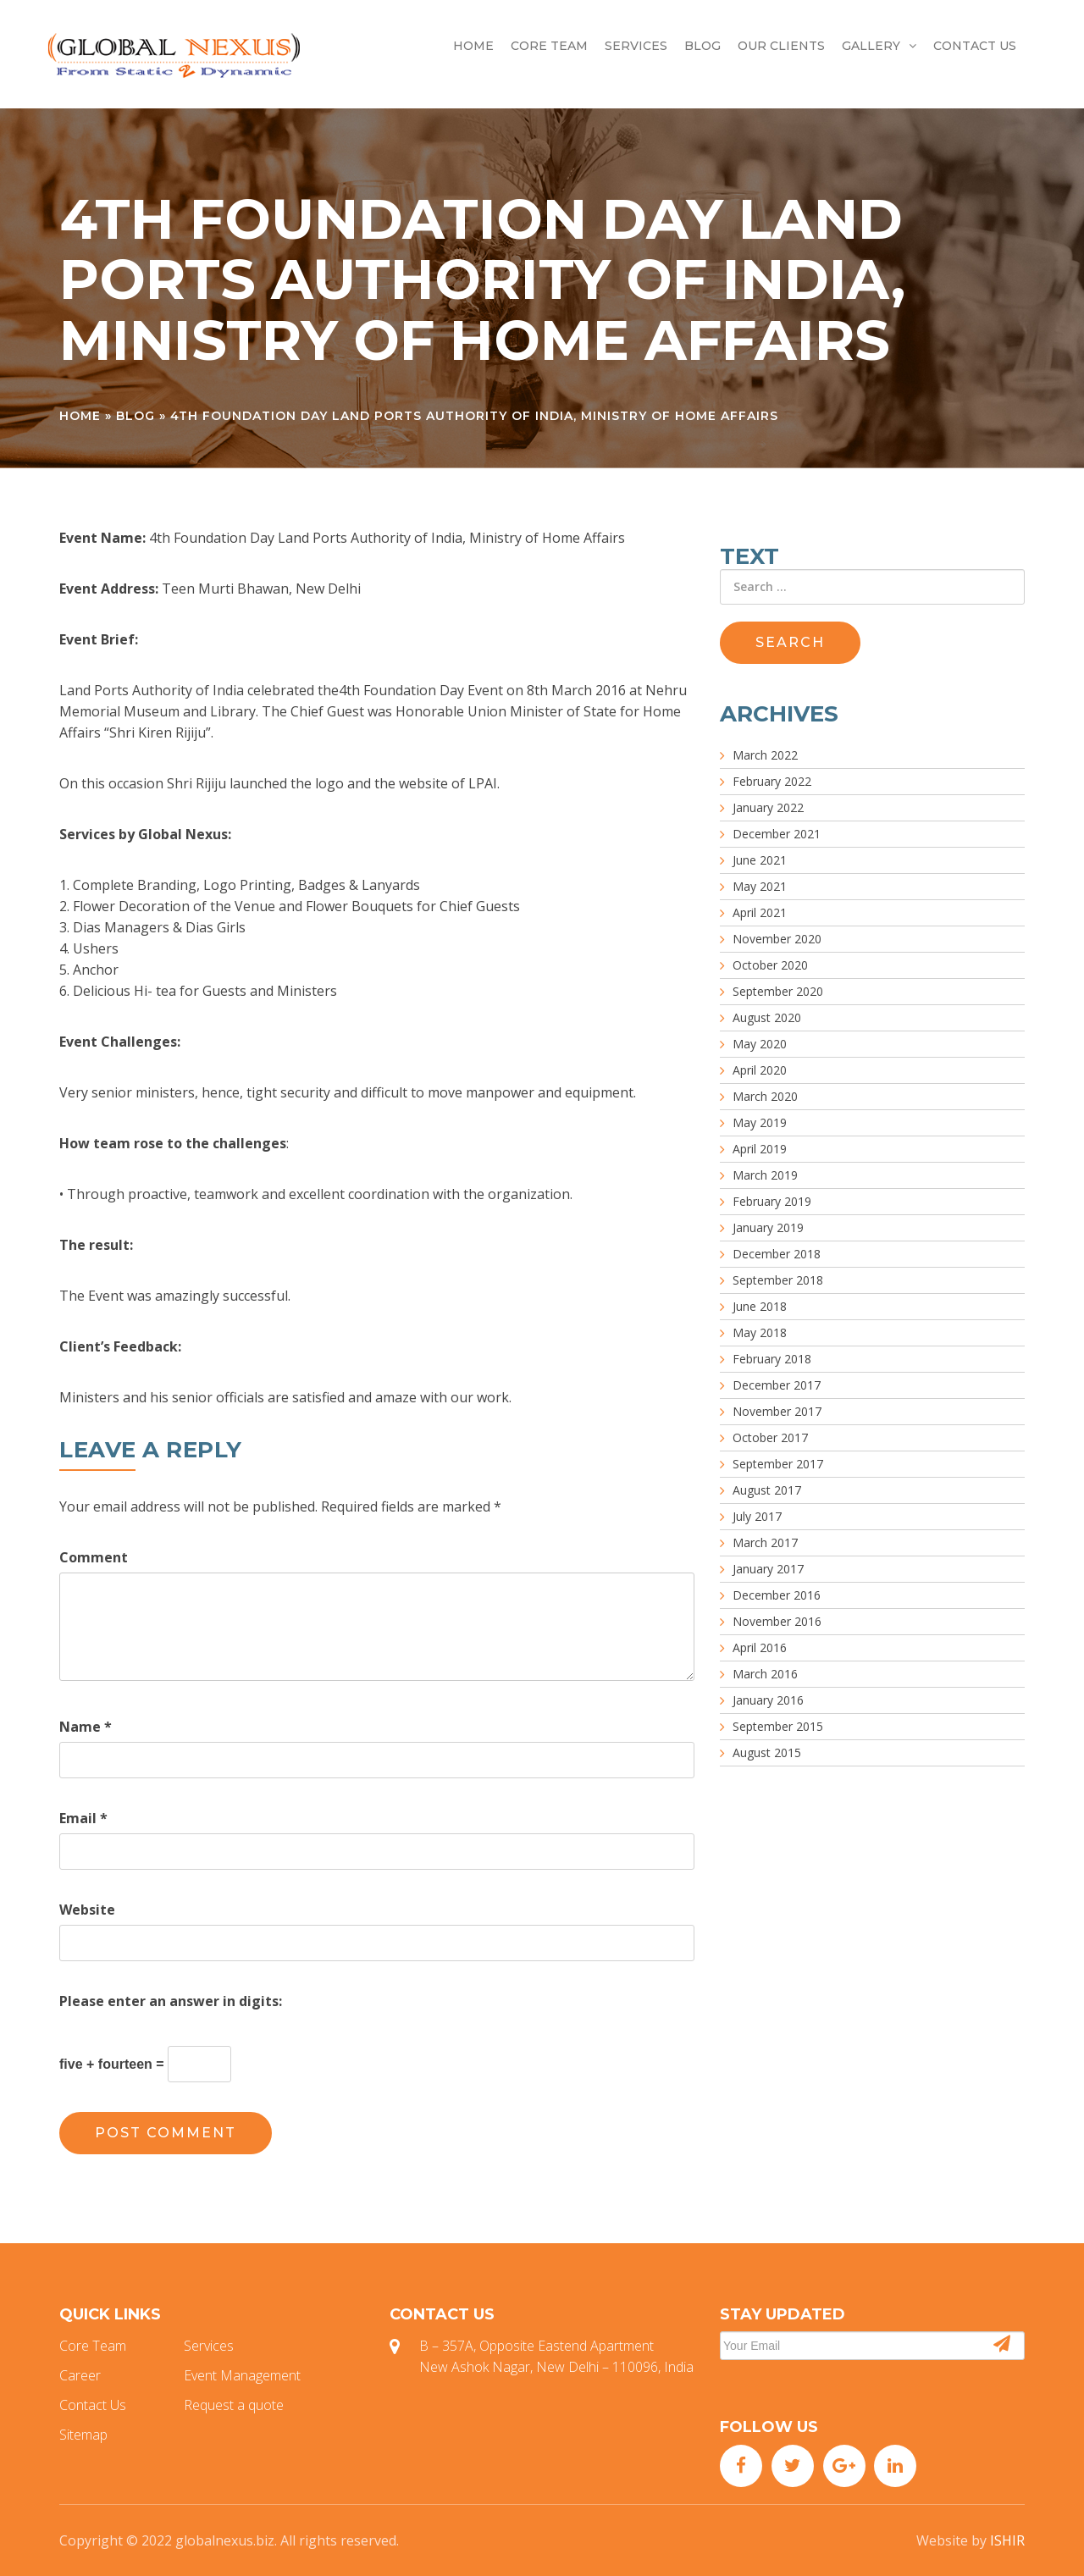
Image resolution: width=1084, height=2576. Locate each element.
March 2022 (765, 755)
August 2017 (767, 1490)
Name (85, 1726)
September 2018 (778, 1280)
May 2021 (760, 886)
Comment (93, 1557)
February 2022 (772, 781)
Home (473, 45)
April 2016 (760, 1647)
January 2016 (768, 1700)
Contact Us (974, 45)
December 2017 (777, 1385)
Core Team (549, 45)
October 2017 (770, 1437)
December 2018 (777, 1254)
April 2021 (760, 912)
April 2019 (760, 1149)
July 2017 (757, 1516)
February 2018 (772, 1359)
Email (83, 1818)
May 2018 (760, 1332)
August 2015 (767, 1752)
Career (80, 2375)
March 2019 (765, 1175)
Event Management (242, 2375)
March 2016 (765, 1674)
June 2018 (760, 1306)
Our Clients (781, 45)
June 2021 (760, 860)
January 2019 (768, 1227)
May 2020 (760, 1044)
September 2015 (778, 1726)
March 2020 (765, 1096)
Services (636, 45)
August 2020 (767, 1017)
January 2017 (768, 1569)
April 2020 (760, 1070)
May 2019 (760, 1122)
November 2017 (777, 1411)
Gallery (879, 45)
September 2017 (778, 1464)
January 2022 (768, 807)
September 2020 (778, 991)
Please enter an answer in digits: (170, 2001)
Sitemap (83, 2434)
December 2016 (777, 1595)
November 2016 (777, 1621)
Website (87, 1909)
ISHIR (1007, 2540)
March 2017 (765, 1542)
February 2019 (772, 1201)
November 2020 (777, 939)
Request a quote (234, 2405)
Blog (702, 45)
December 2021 (777, 834)
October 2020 (770, 965)
